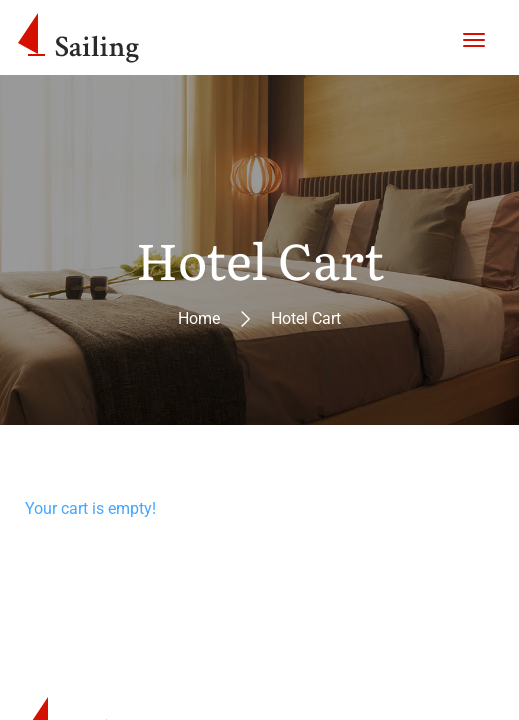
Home (199, 318)
